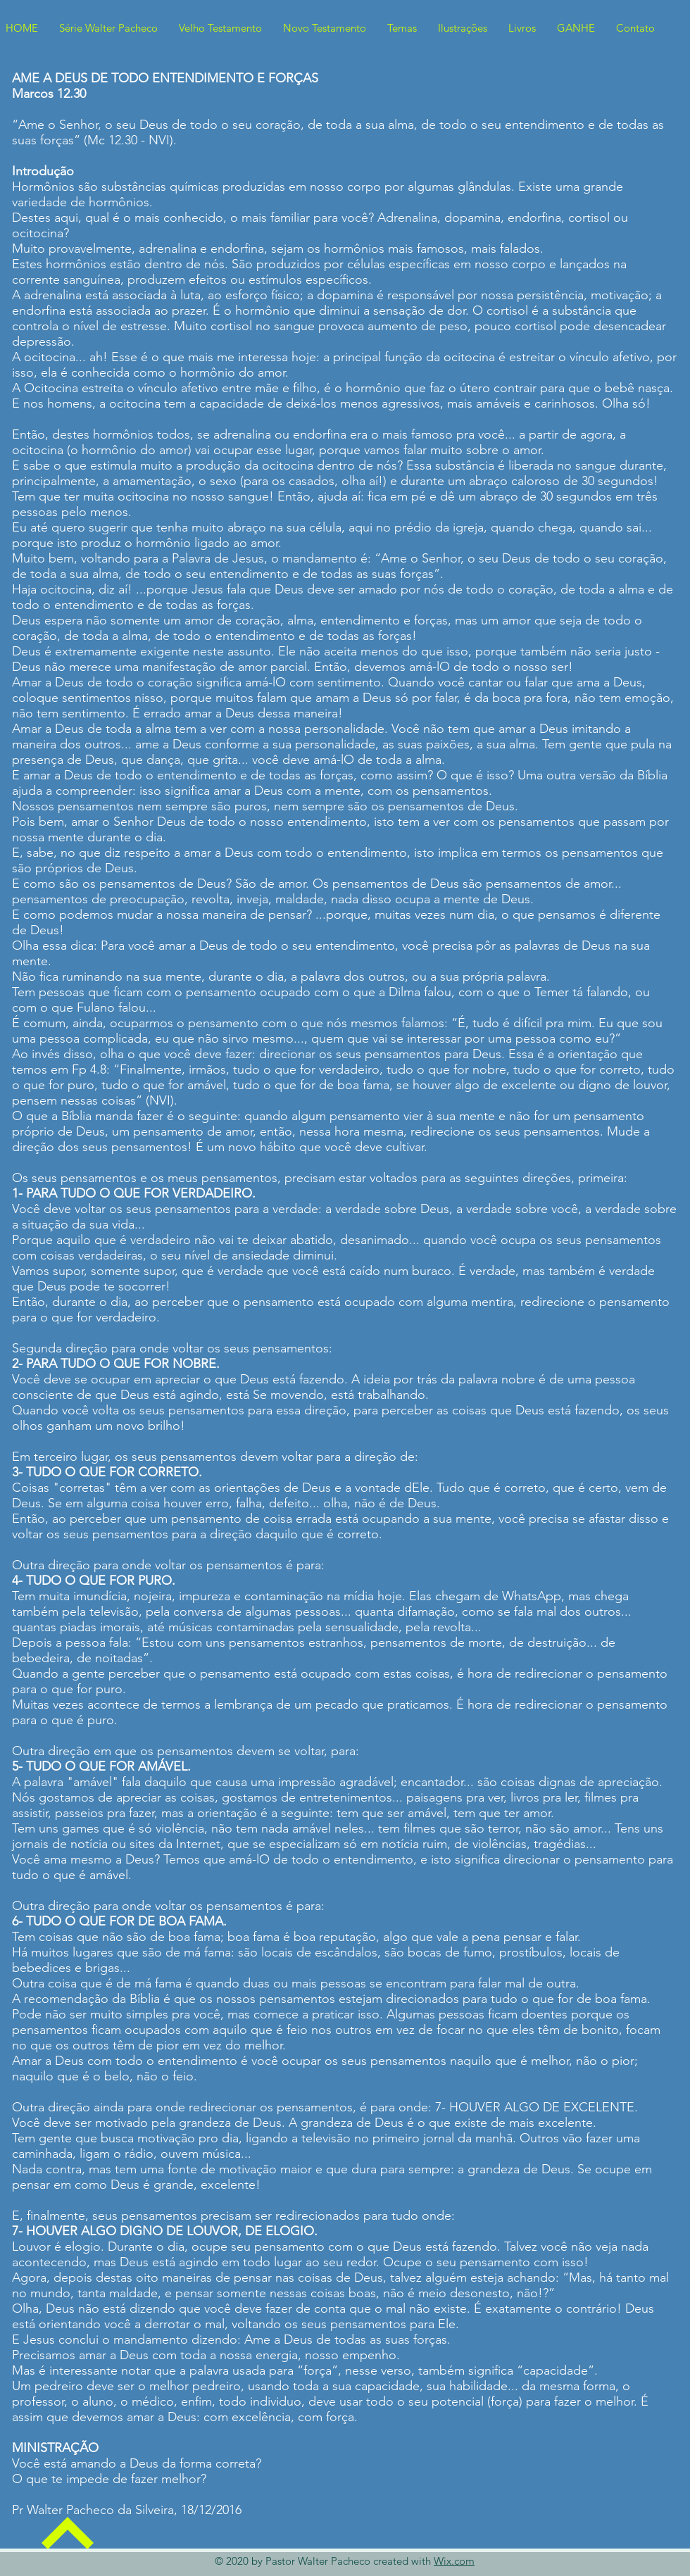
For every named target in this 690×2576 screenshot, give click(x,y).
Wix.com (454, 2561)
